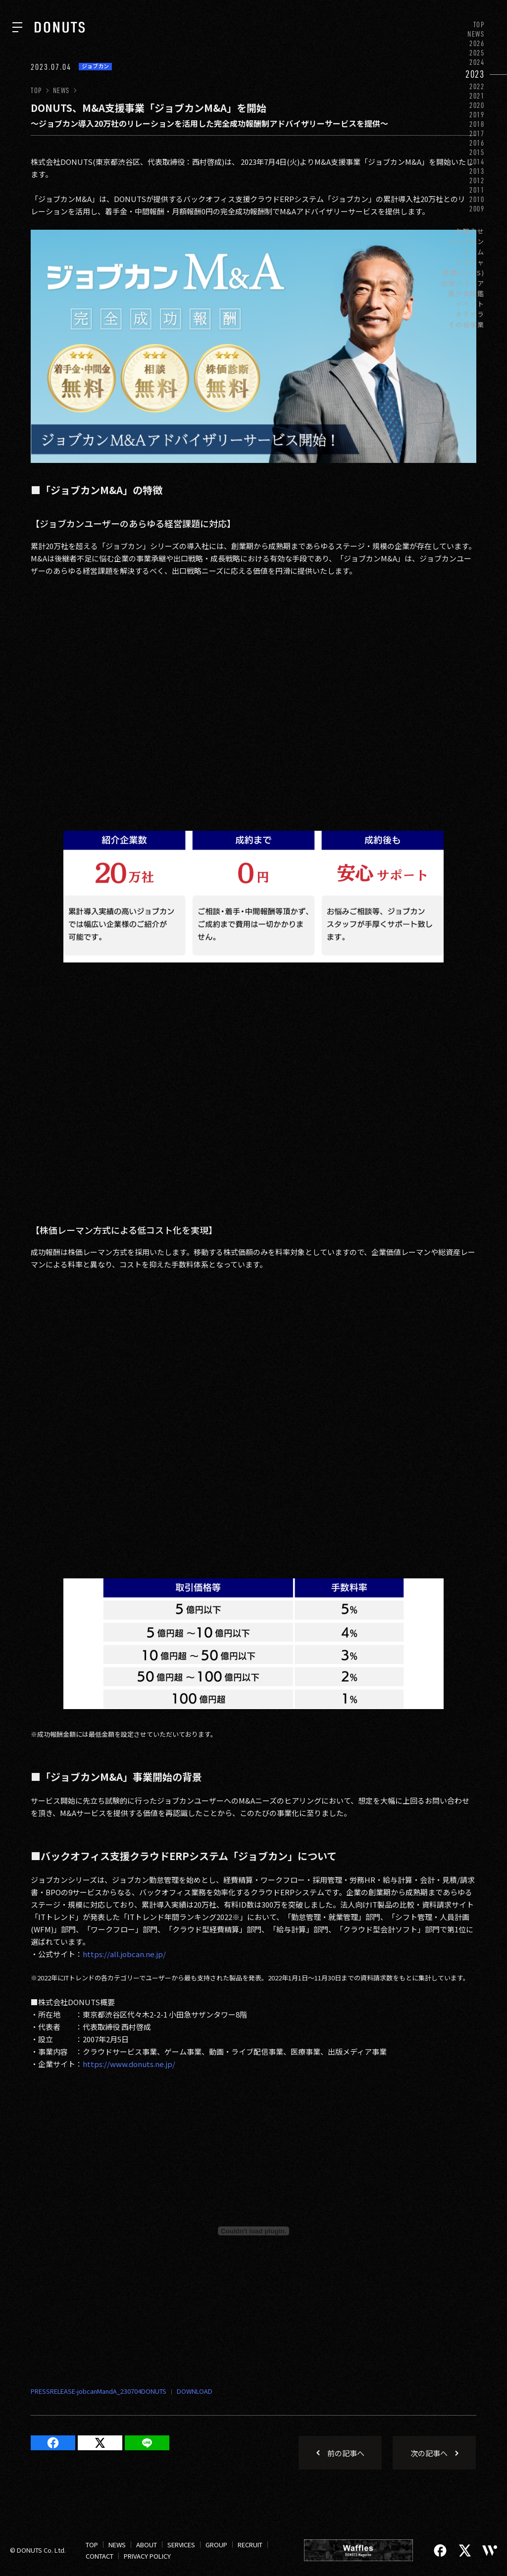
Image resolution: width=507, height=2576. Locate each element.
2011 (477, 190)
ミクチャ (470, 262)
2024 (477, 62)
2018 (477, 124)
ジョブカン (466, 241)
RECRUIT (250, 2544)
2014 (477, 161)
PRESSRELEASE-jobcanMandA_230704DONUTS (98, 2391)
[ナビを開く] (17, 27)
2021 (477, 96)
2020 (477, 105)
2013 (477, 171)
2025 (477, 52)
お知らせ (470, 231)
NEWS (476, 34)
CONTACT (99, 2556)
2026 (477, 43)
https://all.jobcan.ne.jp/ (124, 1954)
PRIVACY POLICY (147, 2556)
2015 (477, 152)
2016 (477, 143)
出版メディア (463, 283)
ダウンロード (189, 2391)
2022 (477, 86)
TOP (479, 24)
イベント (470, 304)
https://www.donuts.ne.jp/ (129, 2064)
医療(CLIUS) (464, 272)
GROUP (216, 2544)
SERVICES (181, 2544)
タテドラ (470, 314)
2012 (477, 180)
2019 (477, 114)
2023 (475, 74)
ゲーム (474, 252)
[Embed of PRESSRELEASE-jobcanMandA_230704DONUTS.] (253, 2230)
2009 (477, 208)
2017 (477, 133)
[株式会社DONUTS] (60, 27)
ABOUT (146, 2544)
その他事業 (466, 324)
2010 (477, 199)
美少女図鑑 (466, 293)
